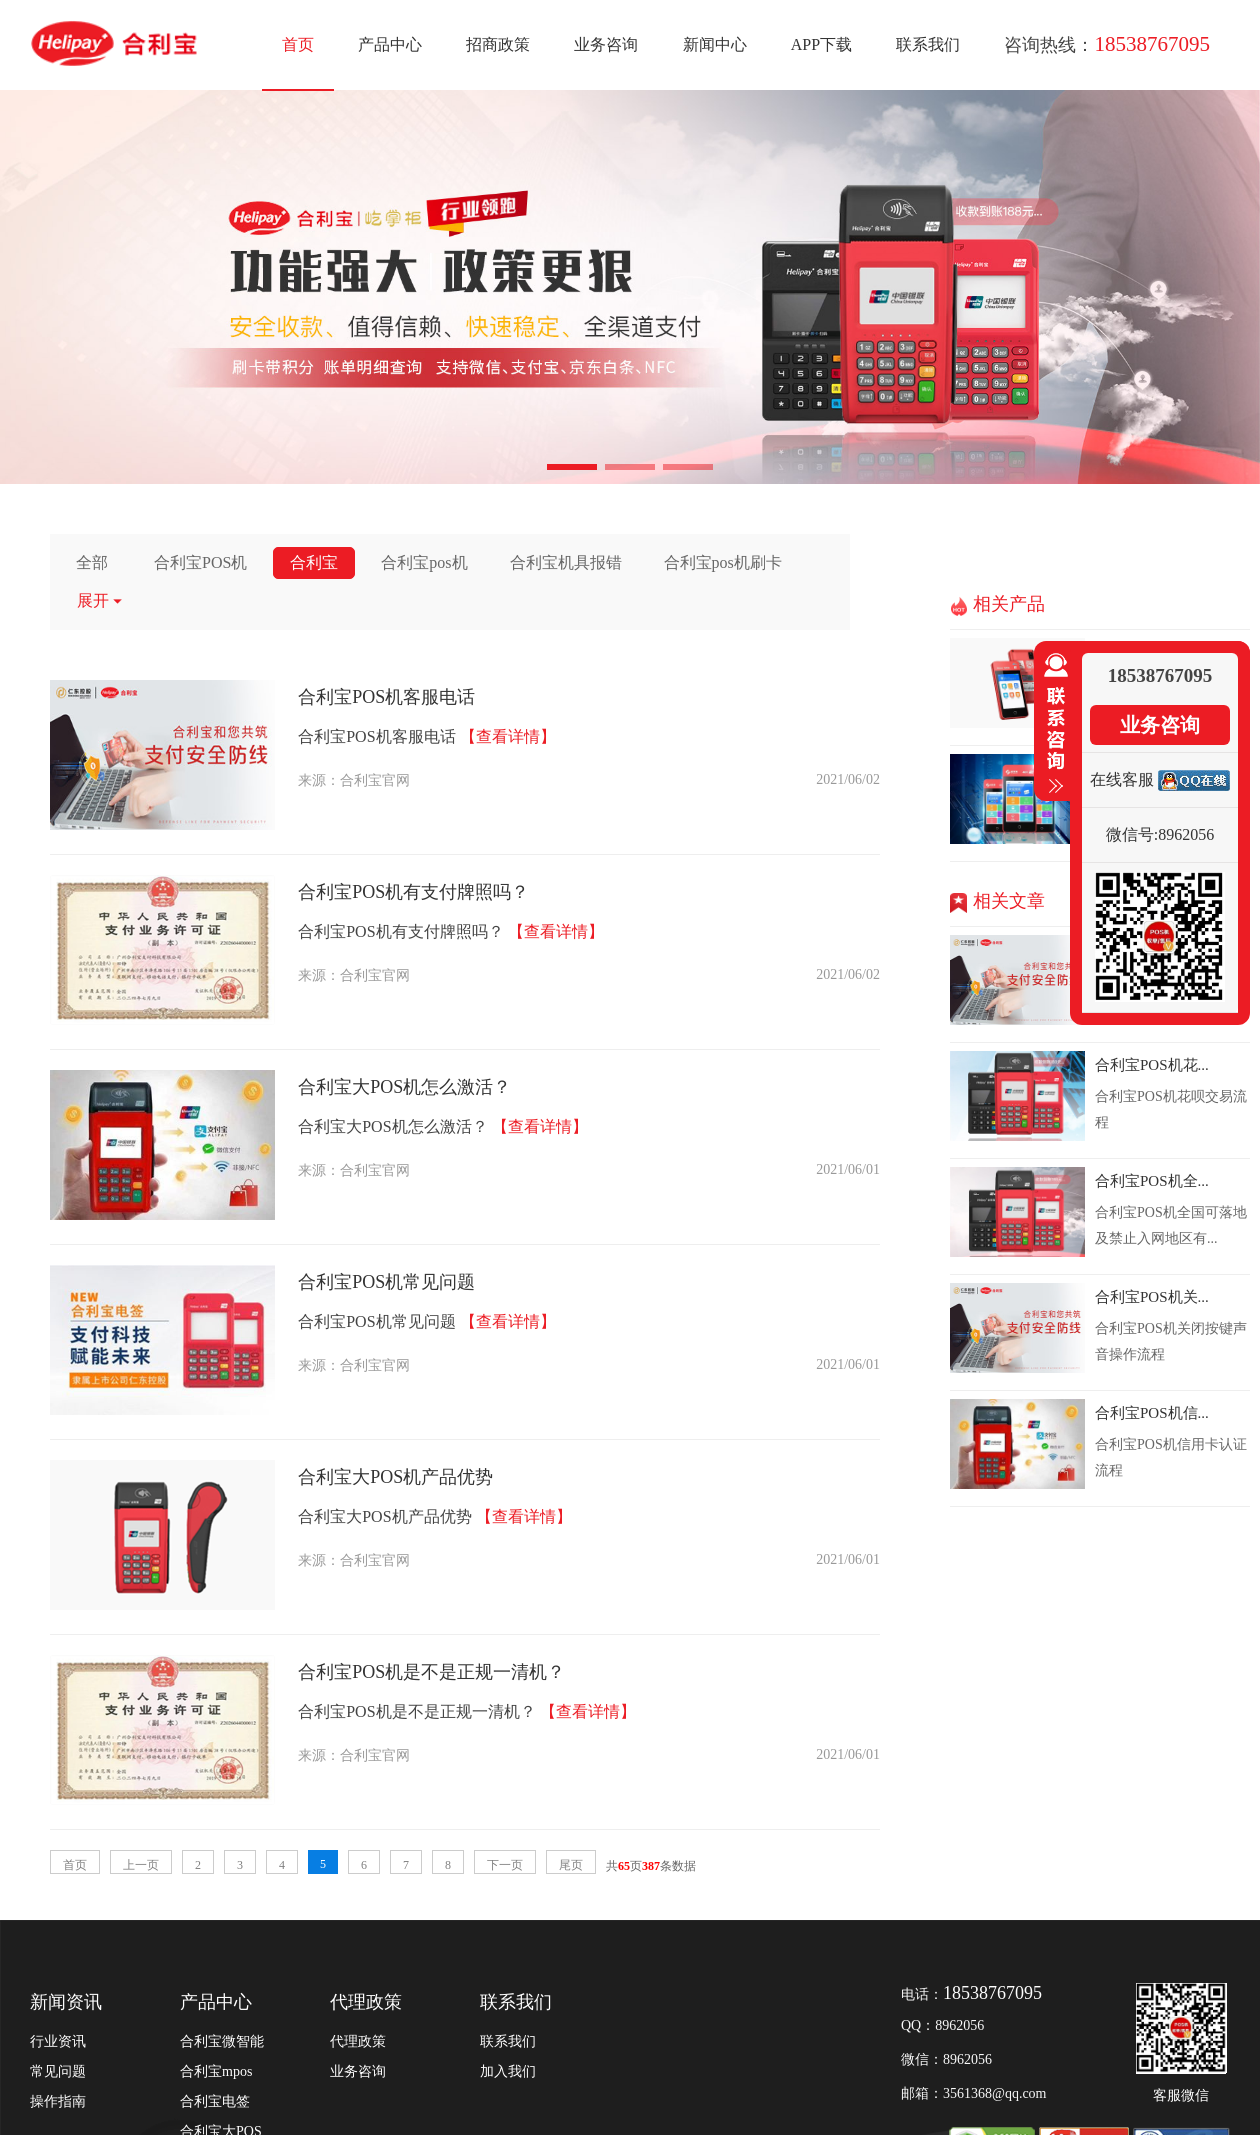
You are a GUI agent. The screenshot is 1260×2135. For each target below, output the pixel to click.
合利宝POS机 (200, 562)
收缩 (1052, 724)
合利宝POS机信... (1152, 1413)
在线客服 (1122, 779)
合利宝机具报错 (566, 562)
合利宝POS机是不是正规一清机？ (431, 1672)
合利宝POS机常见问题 (386, 1282)
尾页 (571, 1865)
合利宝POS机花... (1152, 1065)
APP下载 (821, 44)
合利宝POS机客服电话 (386, 697)
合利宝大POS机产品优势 (395, 1477)
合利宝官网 (375, 780)
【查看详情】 (508, 736)
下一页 (505, 1865)
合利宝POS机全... (1152, 1181)
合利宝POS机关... (1152, 1297)
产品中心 (390, 44)
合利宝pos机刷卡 (723, 562)
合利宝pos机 (424, 562)
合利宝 (314, 562)
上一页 (141, 1865)
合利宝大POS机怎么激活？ (404, 1087)
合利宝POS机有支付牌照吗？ (413, 892)
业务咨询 (606, 44)
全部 (92, 562)
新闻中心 (715, 44)
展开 (100, 600)
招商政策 (498, 44)
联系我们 (928, 44)
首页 (298, 44)
